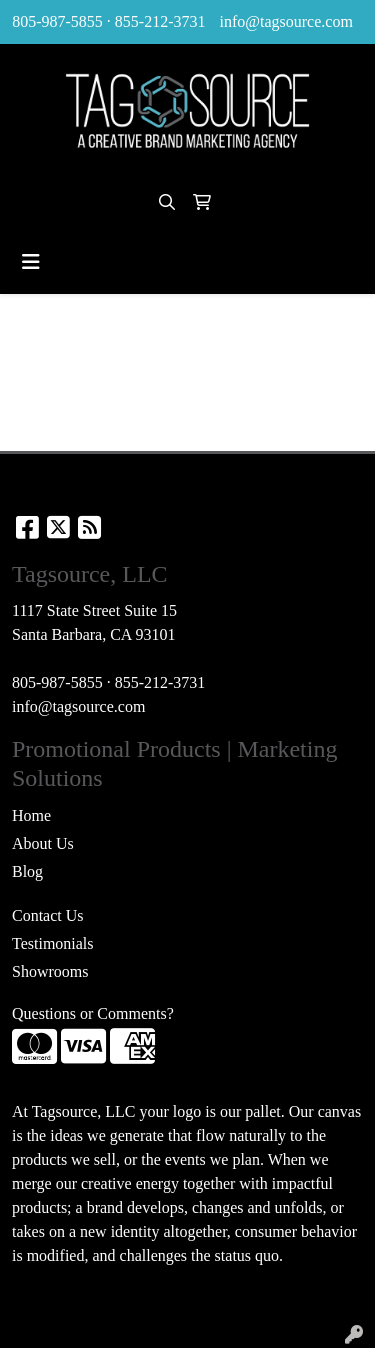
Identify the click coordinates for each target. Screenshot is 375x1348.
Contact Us (48, 915)
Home (31, 815)
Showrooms (50, 971)
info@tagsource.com (285, 21)
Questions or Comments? (93, 1013)
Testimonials (53, 943)
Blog (27, 871)
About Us (43, 843)
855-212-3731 (160, 21)
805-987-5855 (57, 21)
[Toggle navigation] (31, 262)
